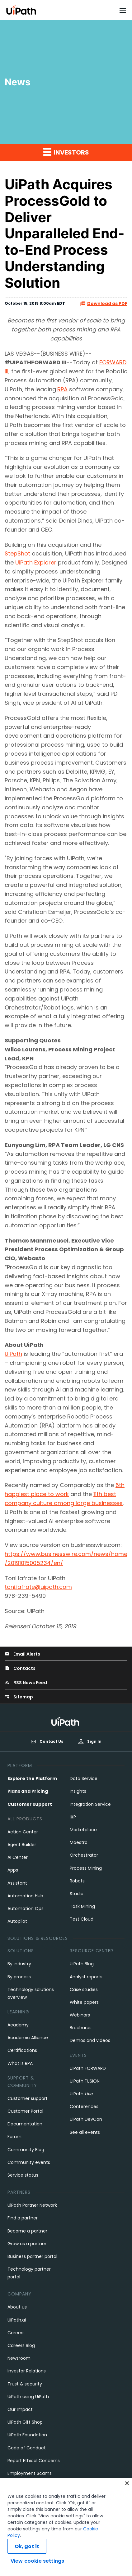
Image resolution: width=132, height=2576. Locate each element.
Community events (28, 2162)
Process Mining (86, 1868)
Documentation (24, 2124)
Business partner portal (32, 2256)
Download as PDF (103, 304)
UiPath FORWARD (88, 2068)
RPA (62, 389)
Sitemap (19, 1697)
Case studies (84, 1989)
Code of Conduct (26, 2448)
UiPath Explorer (35, 562)
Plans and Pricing (27, 1791)
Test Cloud (81, 1919)
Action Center (22, 1832)
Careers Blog (21, 2345)
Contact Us (47, 1741)
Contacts (20, 1668)
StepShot (17, 553)
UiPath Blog (82, 1964)
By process (19, 1977)
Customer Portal (25, 2111)
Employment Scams (29, 2473)
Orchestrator (84, 1855)
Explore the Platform (32, 1778)
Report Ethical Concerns (33, 2460)
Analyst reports (86, 1977)
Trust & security (24, 2384)
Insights (78, 1791)
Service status (22, 2175)
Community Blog (25, 2150)
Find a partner (22, 2218)
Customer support (29, 1804)
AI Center (17, 1857)
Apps (12, 1870)
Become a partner (27, 2231)
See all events (85, 2132)
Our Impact (20, 2409)
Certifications (22, 2050)
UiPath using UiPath (28, 2397)
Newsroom (19, 2358)
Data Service (83, 1778)
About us (17, 2307)
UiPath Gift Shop (25, 2422)
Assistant (17, 1883)
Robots (77, 1881)
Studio (76, 1893)
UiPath (13, 1354)
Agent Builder (21, 1844)
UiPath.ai (16, 2320)
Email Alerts (22, 1654)
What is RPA (20, 2063)
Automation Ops (25, 1908)
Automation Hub (25, 1896)
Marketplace (83, 1830)
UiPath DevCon (86, 2119)
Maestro (78, 1842)
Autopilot (17, 1921)
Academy (18, 2025)
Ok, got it (27, 2549)
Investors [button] (66, 152)
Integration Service (90, 1804)
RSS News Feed (26, 1682)
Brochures (81, 2028)
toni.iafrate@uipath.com (38, 1587)
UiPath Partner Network (32, 2205)
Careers (16, 2333)
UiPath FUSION (85, 2081)
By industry (19, 1964)
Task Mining (82, 1906)
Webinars (80, 2015)
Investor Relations (26, 2371)
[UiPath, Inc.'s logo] (66, 1721)
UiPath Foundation (27, 2435)
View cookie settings (37, 2563)
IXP (73, 1817)
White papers (84, 2002)
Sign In (89, 1741)
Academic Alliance (27, 2037)
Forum (14, 2136)
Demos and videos (90, 2040)
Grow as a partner (26, 2244)
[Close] (127, 2486)
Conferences (84, 2106)
